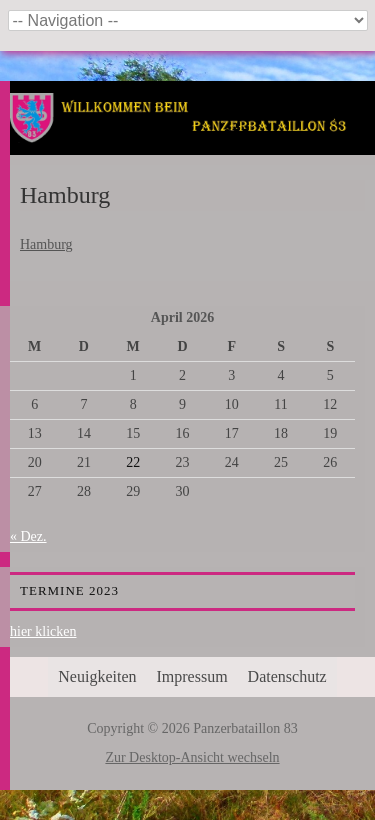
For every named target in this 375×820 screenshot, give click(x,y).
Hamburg (46, 244)
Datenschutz (287, 676)
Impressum (192, 676)
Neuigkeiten (97, 676)
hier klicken (43, 631)
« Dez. (28, 536)
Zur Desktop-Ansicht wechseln (192, 757)
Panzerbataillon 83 (192, 142)
